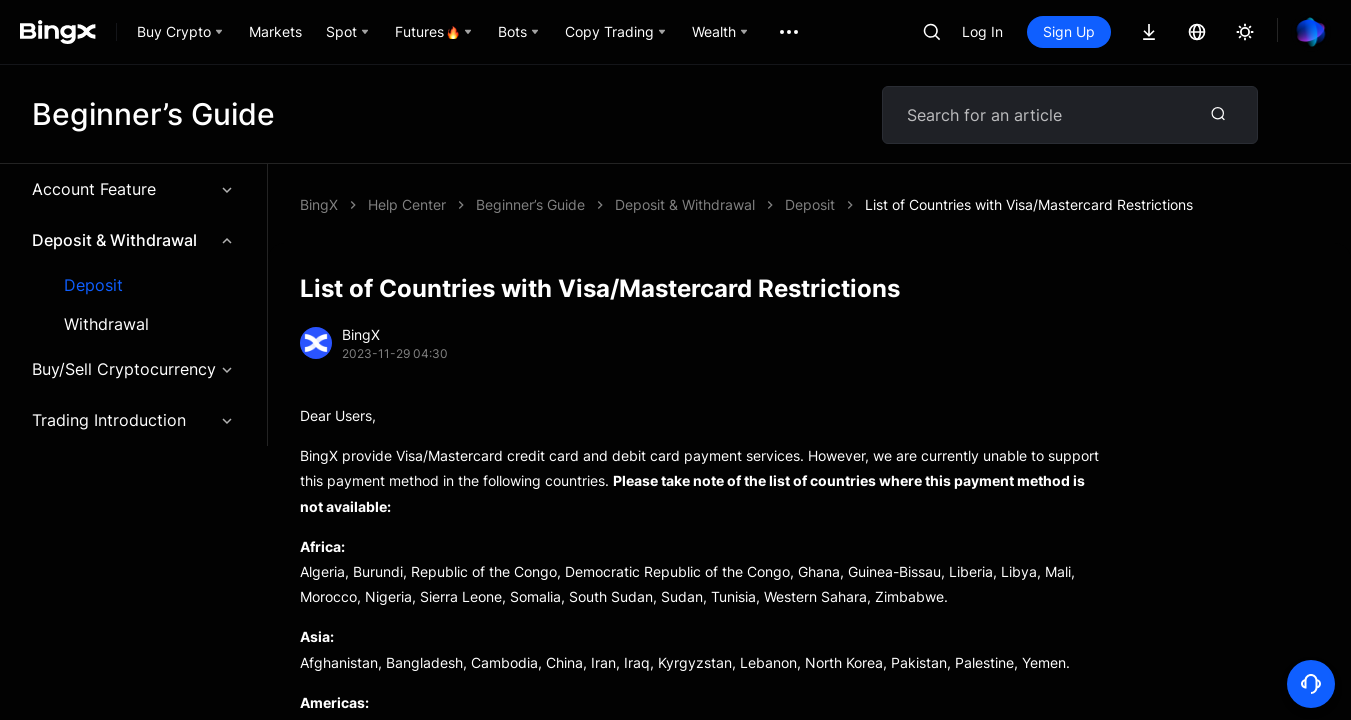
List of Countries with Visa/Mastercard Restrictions (1029, 204)
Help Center (407, 204)
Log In (982, 31)
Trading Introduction (133, 420)
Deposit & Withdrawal (133, 240)
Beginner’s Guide (530, 204)
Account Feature (133, 189)
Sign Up (1069, 31)
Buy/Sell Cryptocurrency (133, 369)
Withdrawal (106, 324)
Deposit (93, 285)
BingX (319, 204)
